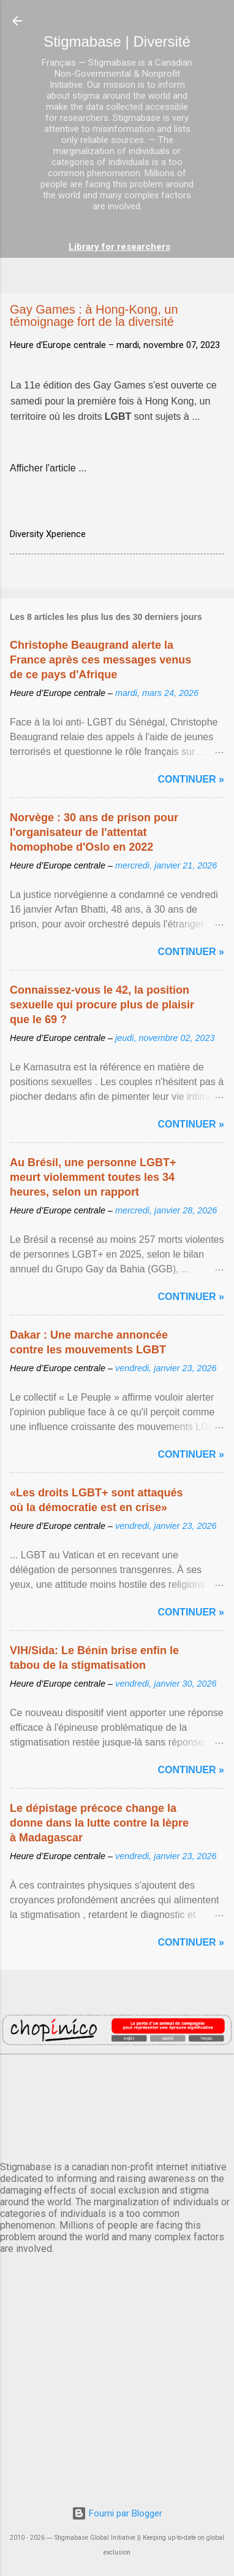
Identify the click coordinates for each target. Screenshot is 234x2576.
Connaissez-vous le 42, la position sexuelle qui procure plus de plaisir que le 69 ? (102, 1005)
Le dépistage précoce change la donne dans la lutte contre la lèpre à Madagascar (99, 1823)
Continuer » (191, 779)
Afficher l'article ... (48, 468)
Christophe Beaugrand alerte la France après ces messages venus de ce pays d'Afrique (100, 660)
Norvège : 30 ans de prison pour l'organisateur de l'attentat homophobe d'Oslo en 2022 (94, 832)
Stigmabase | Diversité (117, 41)
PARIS (117, 2105)
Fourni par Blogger (117, 2513)
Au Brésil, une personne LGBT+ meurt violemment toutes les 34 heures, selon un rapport (93, 1177)
